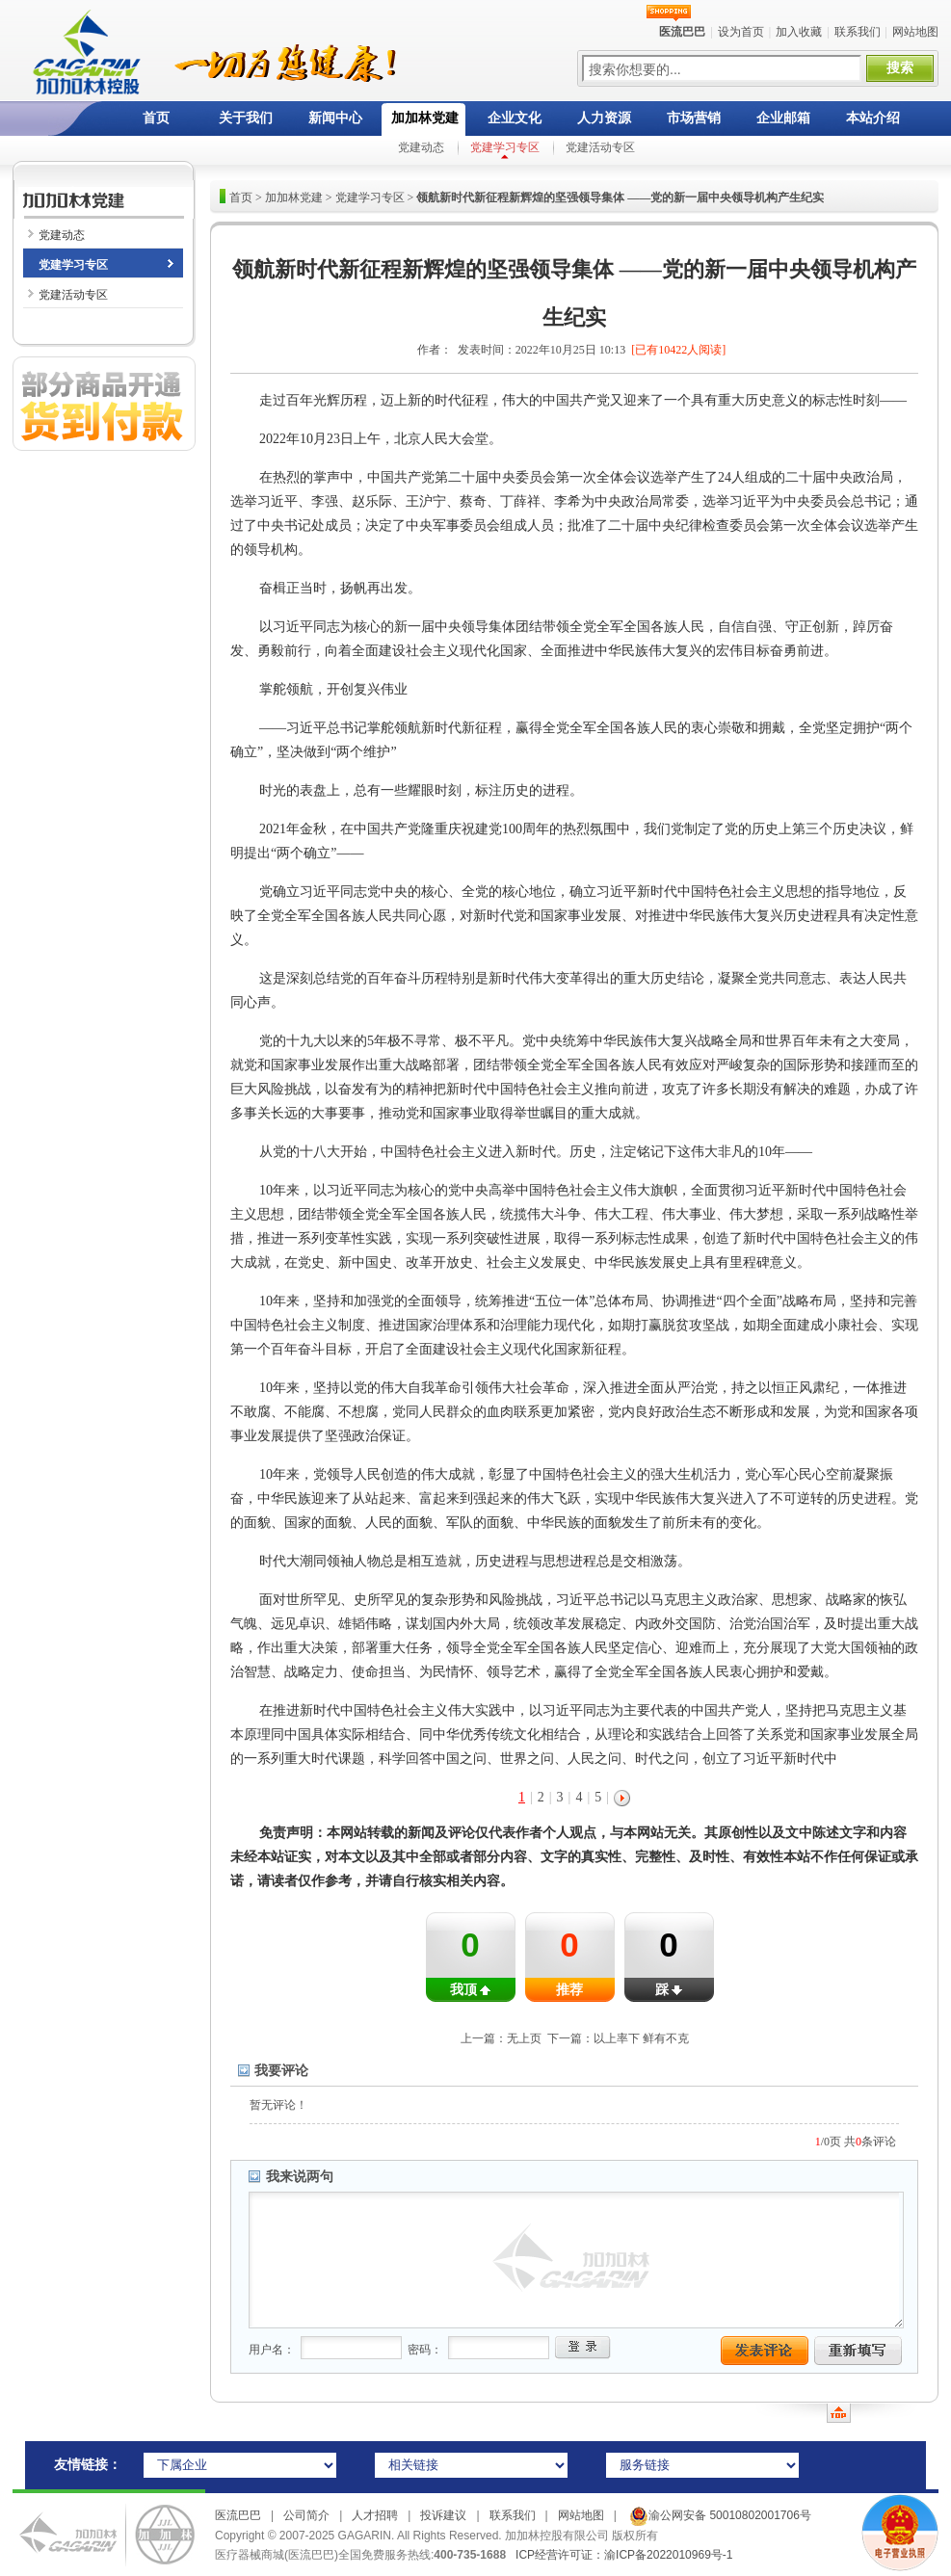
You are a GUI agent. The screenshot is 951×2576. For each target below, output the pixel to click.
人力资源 (604, 118)
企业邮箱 (783, 118)
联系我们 (857, 32)
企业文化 (515, 118)
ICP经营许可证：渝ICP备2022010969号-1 (623, 2555)
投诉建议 (443, 2515)
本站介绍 (873, 118)
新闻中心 (335, 118)
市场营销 (694, 118)
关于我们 (246, 118)
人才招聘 (375, 2515)
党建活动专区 (600, 147)
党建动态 (421, 147)
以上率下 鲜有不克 (641, 2038)
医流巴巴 (238, 2515)
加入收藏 (799, 32)
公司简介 (306, 2515)
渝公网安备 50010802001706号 (718, 2515)
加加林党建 (425, 118)
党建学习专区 (505, 147)
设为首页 (741, 32)
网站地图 (915, 32)
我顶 (470, 1990)
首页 (156, 118)
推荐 (569, 1990)
